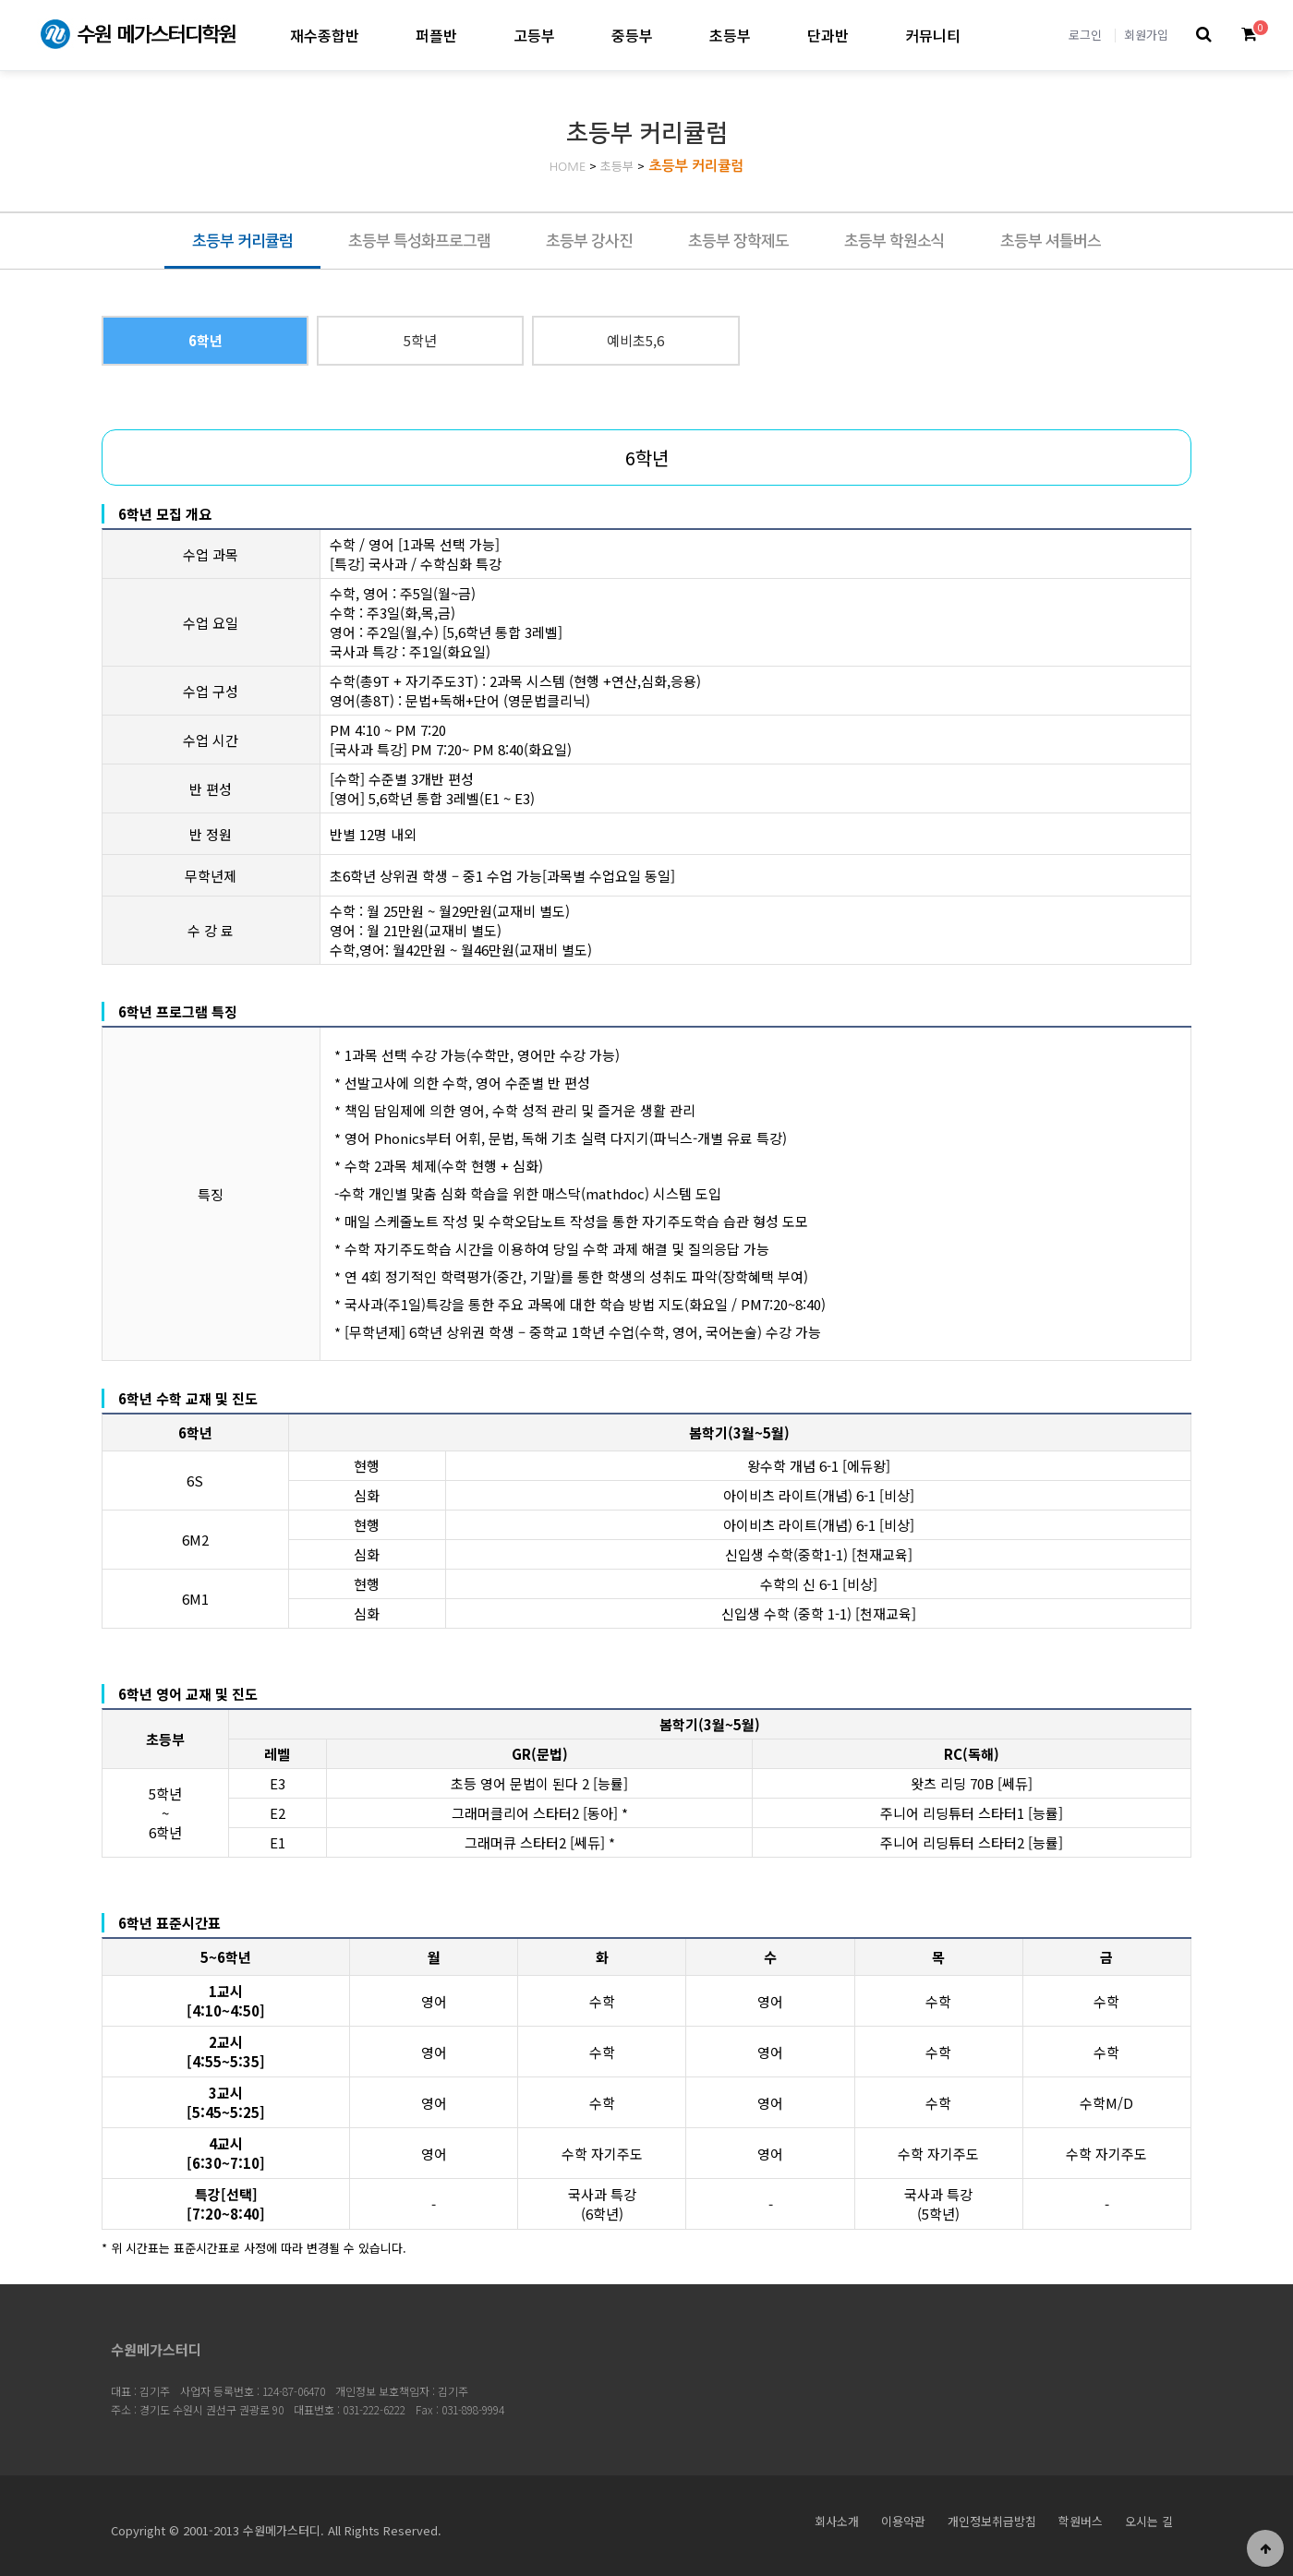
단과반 (828, 35)
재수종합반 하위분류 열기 (374, 34)
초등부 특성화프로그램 (419, 241)
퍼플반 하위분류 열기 (472, 34)
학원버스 (1080, 2521)
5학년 (420, 340)
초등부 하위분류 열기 (766, 34)
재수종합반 (324, 35)
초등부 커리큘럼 (695, 166)
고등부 (534, 35)
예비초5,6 (635, 340)
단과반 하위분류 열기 (864, 34)
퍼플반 (436, 35)
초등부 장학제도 (738, 241)
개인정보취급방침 (992, 2521)
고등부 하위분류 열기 (570, 34)
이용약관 (903, 2521)
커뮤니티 (933, 35)
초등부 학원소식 (894, 241)
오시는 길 (1149, 2521)
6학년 (205, 340)
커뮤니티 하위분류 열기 (975, 34)
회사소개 (837, 2521)
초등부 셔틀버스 (1050, 241)
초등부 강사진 (589, 241)
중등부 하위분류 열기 (668, 34)
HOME (568, 167)
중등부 (632, 35)
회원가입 (1146, 34)
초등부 (730, 35)
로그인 (1085, 34)
